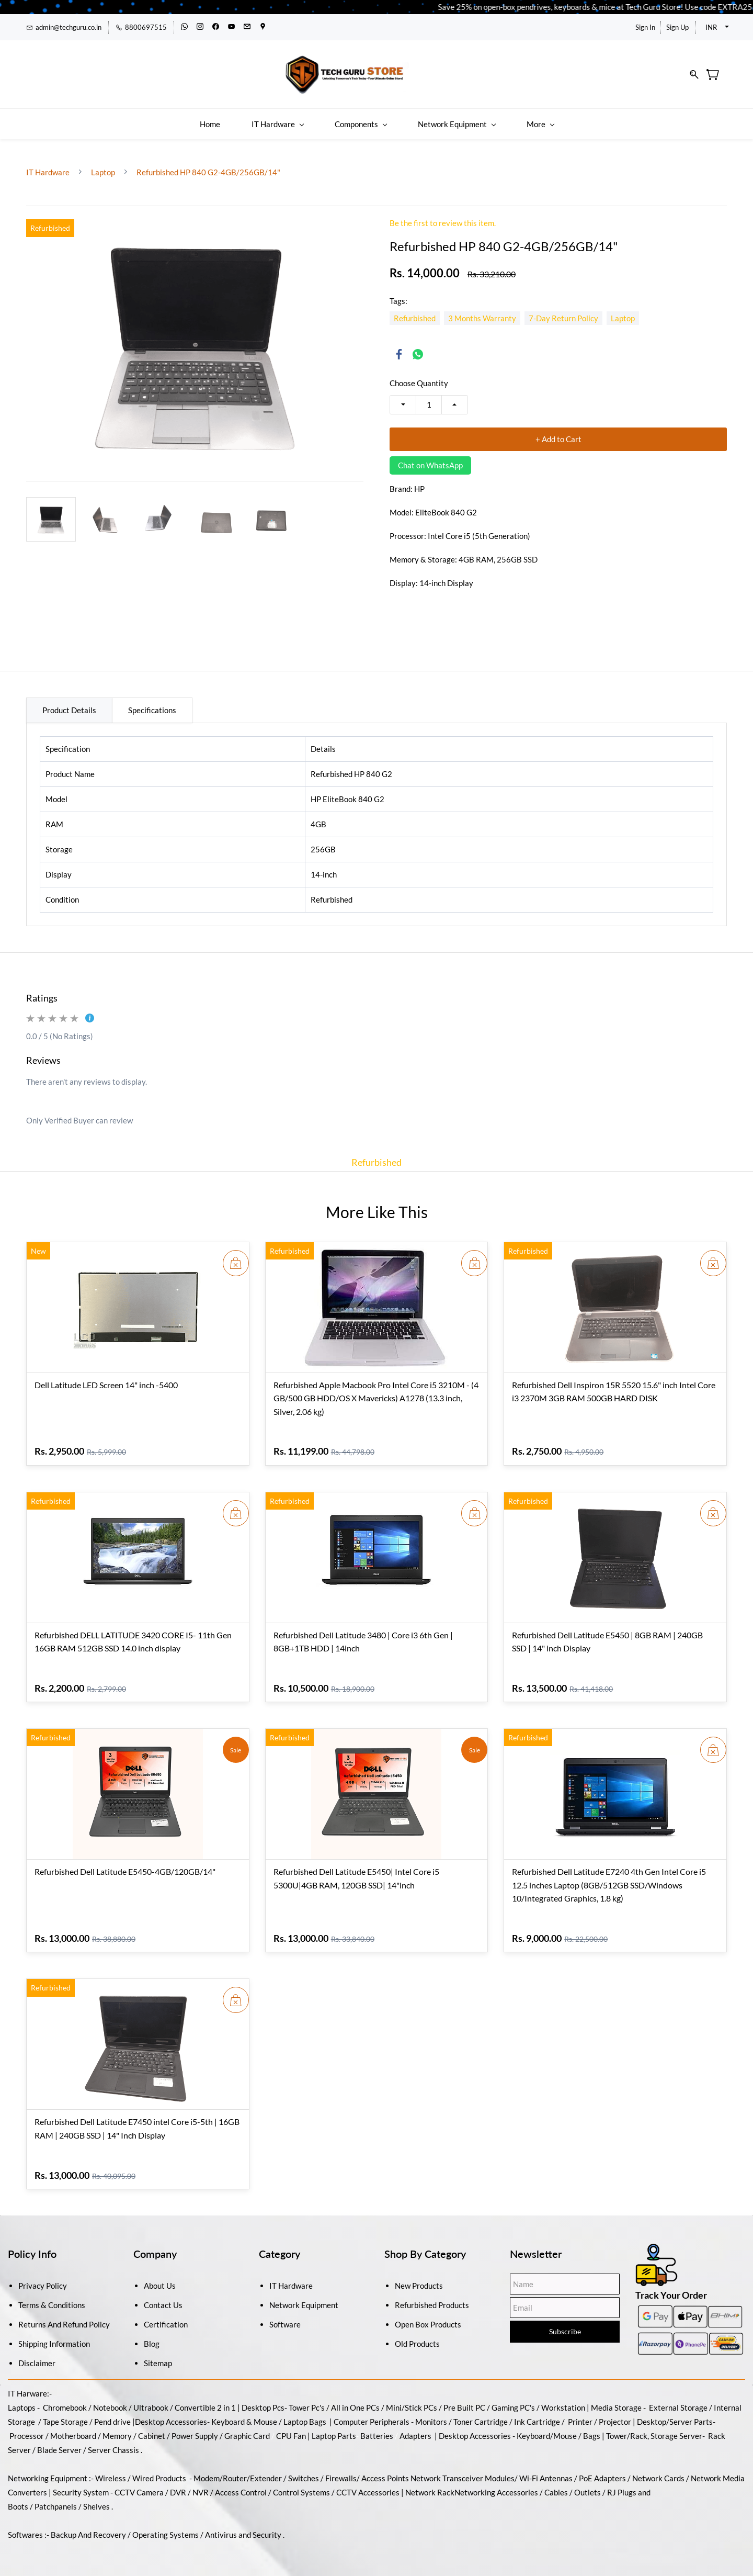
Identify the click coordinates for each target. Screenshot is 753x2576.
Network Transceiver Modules (462, 2467)
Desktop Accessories (475, 2425)
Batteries (376, 2425)
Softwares (25, 2524)
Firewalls (341, 2467)
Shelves (96, 2496)
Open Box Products (428, 2314)
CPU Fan (291, 2425)
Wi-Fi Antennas (546, 2467)
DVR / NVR (189, 2482)
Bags (591, 2425)
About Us (160, 2275)
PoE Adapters (603, 2467)
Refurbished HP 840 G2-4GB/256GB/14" (207, 161)
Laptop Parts (334, 2425)
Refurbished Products (432, 2294)
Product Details (69, 699)
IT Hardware (48, 161)
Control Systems (301, 2482)
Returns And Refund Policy (64, 2314)
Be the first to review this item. (443, 213)
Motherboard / (76, 2425)
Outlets (587, 2482)
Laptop (103, 161)
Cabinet (151, 2425)
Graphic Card (247, 2425)
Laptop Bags (304, 2411)
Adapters (415, 2425)
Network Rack (429, 2482)
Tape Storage (64, 2411)
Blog (151, 2333)
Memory (117, 2425)
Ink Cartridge (537, 2411)
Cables (556, 2482)
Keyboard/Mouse (547, 2425)
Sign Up (677, 27)
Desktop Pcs (263, 2397)
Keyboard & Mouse (244, 2411)
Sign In (645, 27)
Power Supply (195, 2425)
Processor (26, 2425)
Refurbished (376, 1151)
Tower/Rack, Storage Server (654, 2425)
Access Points (385, 2467)
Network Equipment (303, 2294)
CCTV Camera (139, 2482)
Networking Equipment (47, 2467)
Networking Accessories (496, 2482)
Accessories (185, 2411)
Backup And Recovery (88, 2524)
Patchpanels (56, 2496)
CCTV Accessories (368, 2482)
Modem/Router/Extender (237, 2467)
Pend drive (113, 2411)
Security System (81, 2482)
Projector (615, 2411)
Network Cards (658, 2467)
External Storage (678, 2397)
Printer (580, 2411)
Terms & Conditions (51, 2294)
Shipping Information (54, 2333)
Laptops (22, 2397)
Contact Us (163, 2294)
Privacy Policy (42, 2275)
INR (711, 27)
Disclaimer (36, 2352)
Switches (304, 2467)
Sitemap (158, 2352)
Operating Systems (165, 2524)
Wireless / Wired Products (140, 2467)
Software (285, 2314)
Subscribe (565, 2320)
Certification (166, 2314)
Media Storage (617, 2397)
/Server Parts (689, 2411)
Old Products (417, 2333)
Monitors (431, 2411)
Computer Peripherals (371, 2411)
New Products (419, 2275)
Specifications (152, 699)
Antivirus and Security (243, 2524)
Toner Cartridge (480, 2411)
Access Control (241, 2482)
